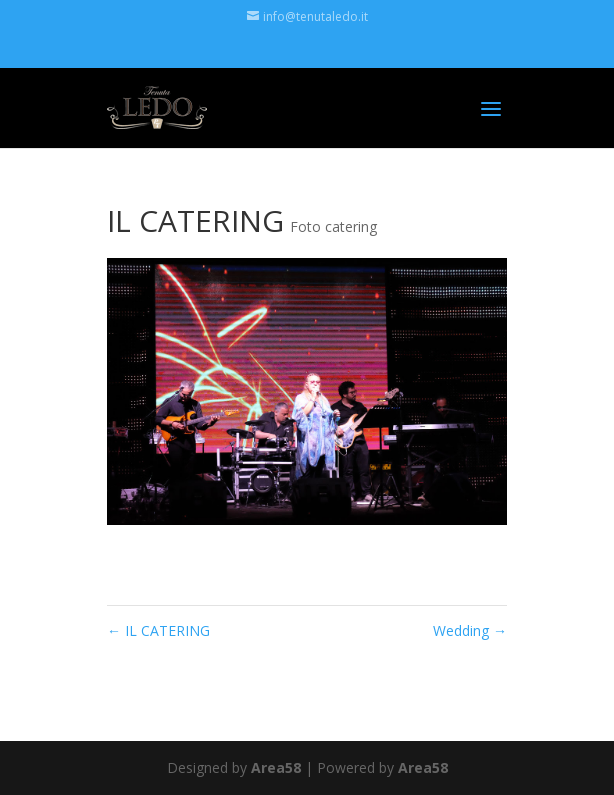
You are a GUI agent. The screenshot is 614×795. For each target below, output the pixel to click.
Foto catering (333, 226)
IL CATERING (158, 630)
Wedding (470, 630)
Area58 (276, 767)
